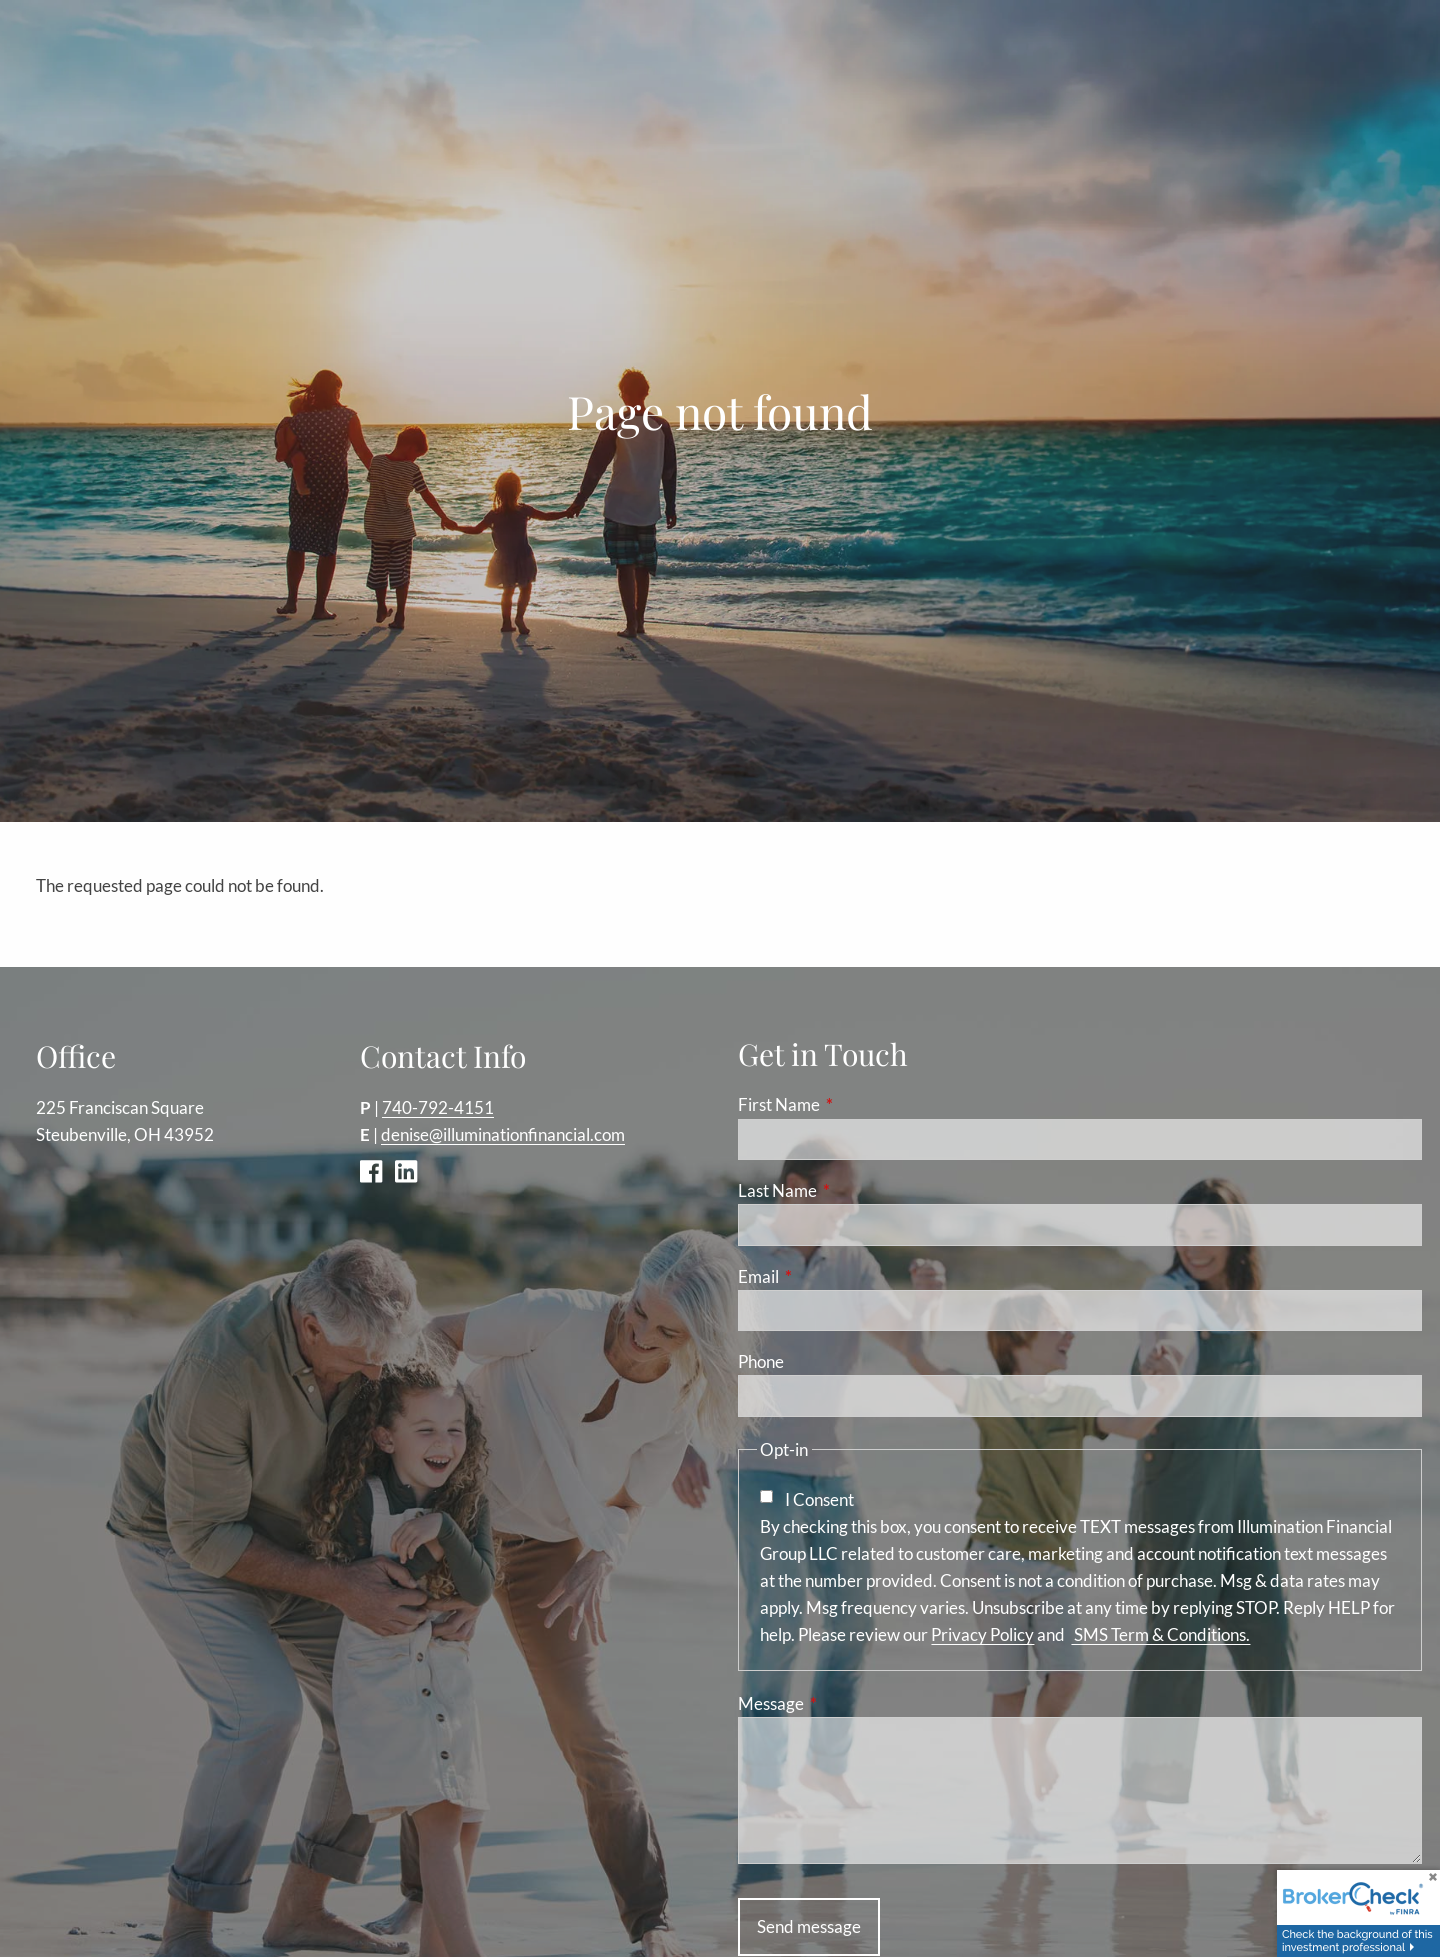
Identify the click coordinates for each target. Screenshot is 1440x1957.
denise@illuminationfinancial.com (503, 1135)
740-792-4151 (438, 1107)
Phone (761, 1362)
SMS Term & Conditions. (1160, 1635)
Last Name (855, 1191)
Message (848, 1704)
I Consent (819, 1499)
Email (836, 1276)
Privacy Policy (982, 1635)
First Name (856, 1105)
